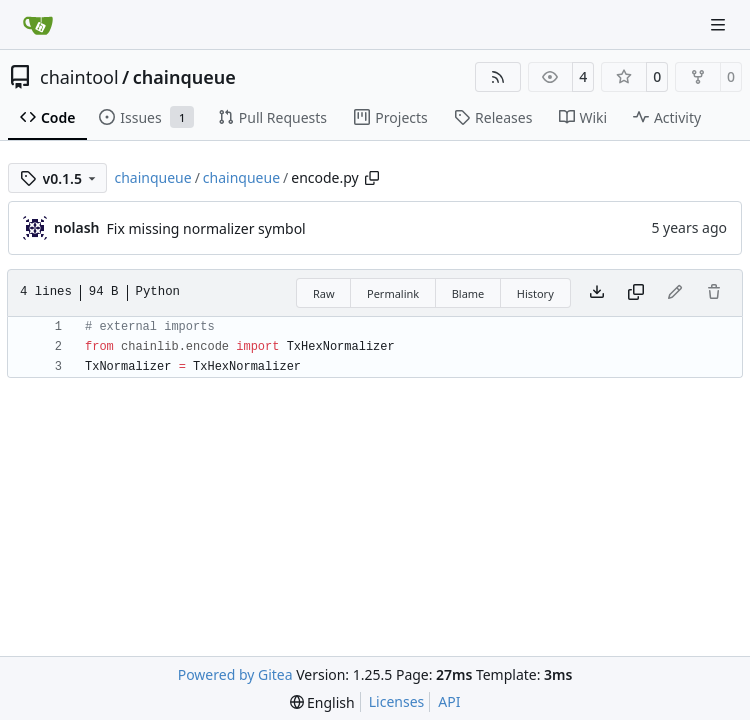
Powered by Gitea (235, 674)
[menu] (322, 702)
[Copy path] (372, 178)
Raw (324, 293)
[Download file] (597, 293)
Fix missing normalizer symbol (206, 228)
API (449, 701)
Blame (468, 293)
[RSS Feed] (498, 77)
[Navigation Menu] (720, 24)
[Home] (38, 25)
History (535, 293)
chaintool (79, 77)
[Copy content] (636, 293)
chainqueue (184, 77)
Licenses (397, 701)
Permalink (393, 293)
